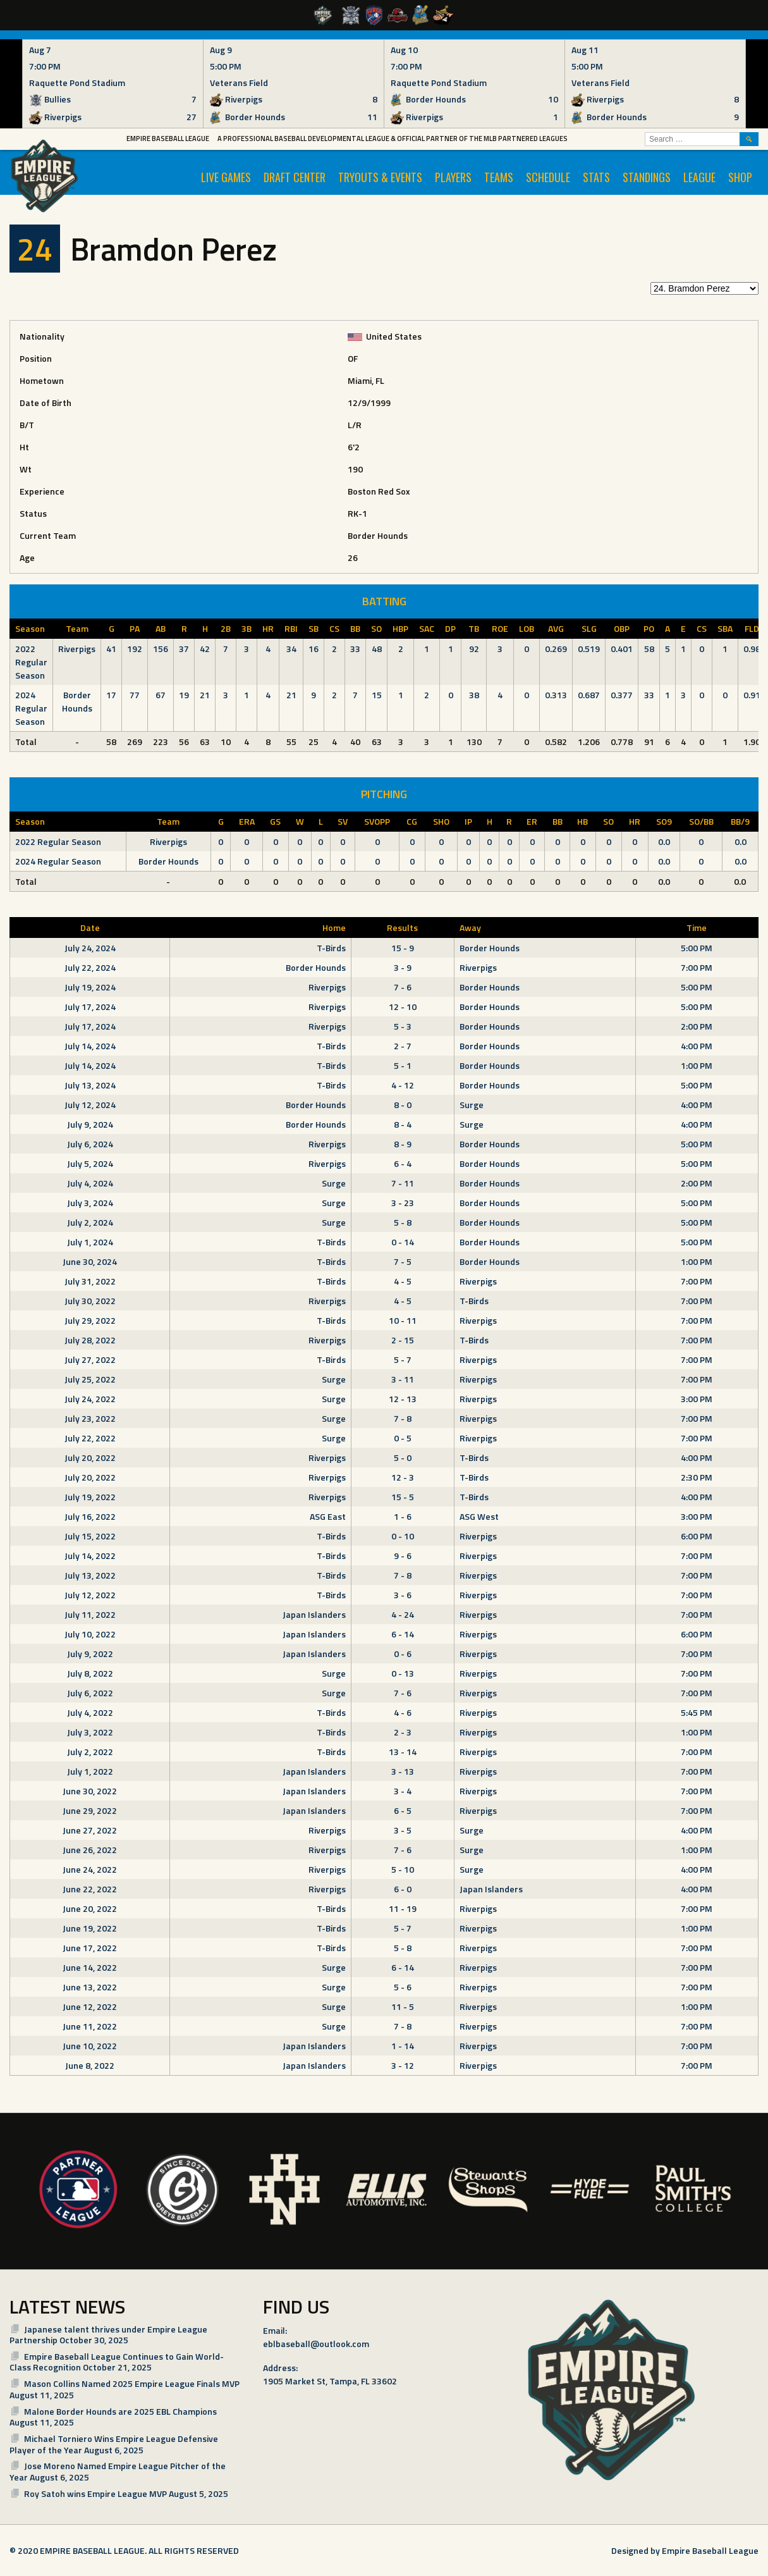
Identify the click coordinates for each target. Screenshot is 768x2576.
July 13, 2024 (90, 1085)
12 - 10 (403, 1006)
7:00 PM (696, 967)
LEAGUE (699, 177)
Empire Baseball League (167, 138)
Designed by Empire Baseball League (685, 2550)
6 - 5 (402, 1810)
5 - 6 (402, 1987)
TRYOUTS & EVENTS (380, 177)
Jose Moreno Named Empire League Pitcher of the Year (117, 2471)
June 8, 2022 (89, 2065)
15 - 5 (402, 1496)
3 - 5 (402, 1830)
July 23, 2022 (90, 1418)
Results (402, 927)
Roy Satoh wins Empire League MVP (95, 2493)
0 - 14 (402, 1241)
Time (696, 927)
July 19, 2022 (90, 1496)
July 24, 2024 (90, 947)
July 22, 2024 (90, 967)
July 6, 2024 (90, 1143)
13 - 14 (403, 1751)
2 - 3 (402, 1732)
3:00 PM (696, 1398)
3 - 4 (402, 1790)
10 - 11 (403, 1320)
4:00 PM (696, 1045)
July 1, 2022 (90, 1771)
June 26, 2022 (90, 1849)
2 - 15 (402, 1340)
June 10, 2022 (90, 2045)
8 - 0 (402, 1104)
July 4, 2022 (90, 1712)
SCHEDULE (548, 177)
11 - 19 (403, 1908)
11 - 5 (402, 2006)
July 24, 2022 (90, 1398)
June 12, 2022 (90, 2006)
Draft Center (295, 177)
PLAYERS (453, 177)
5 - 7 (402, 1359)
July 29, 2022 (90, 1320)
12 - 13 (403, 1398)
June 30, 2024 (90, 1261)
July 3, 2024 (90, 1202)
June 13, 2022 (90, 1987)
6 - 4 (402, 1163)
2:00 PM (696, 1026)
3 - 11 (402, 1379)
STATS (596, 177)
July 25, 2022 (90, 1379)
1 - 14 (402, 2045)
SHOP (740, 177)
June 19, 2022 (90, 1928)
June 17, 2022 (90, 1947)
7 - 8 (402, 1418)
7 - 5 (402, 1261)
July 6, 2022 (90, 1692)
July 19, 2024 (90, 987)
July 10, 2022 (90, 1634)
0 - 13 (402, 1673)
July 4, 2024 (90, 1183)
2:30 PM (696, 1477)
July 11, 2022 (90, 1614)
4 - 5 (402, 1281)
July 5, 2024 (90, 1163)
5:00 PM (696, 947)
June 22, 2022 (90, 1888)
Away (470, 927)
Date (90, 927)
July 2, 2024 (90, 1222)
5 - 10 (402, 1869)
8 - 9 (402, 1143)
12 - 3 (402, 1477)
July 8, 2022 (90, 1673)
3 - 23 (402, 1202)
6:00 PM (696, 1536)
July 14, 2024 (90, 1045)
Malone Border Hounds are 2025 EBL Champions (120, 2411)
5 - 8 (402, 1222)
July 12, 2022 (90, 1594)
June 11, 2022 (90, 2026)
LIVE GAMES (226, 177)
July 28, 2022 (90, 1340)
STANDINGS (647, 177)
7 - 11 (402, 1183)
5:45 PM (696, 1712)
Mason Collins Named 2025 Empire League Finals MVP (132, 2383)
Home (334, 927)
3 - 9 (402, 967)
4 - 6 (402, 1712)
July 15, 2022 (90, 1536)
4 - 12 (402, 1085)
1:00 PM (696, 1065)
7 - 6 (402, 987)
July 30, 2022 (90, 1300)
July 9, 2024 (90, 1124)
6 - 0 (402, 1888)
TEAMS (498, 177)
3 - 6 (402, 1594)
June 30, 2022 (90, 1790)
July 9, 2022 (90, 1653)
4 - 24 (402, 1614)
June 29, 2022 (90, 1810)
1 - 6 (402, 1516)
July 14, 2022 (90, 1555)
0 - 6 (402, 1653)
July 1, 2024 (90, 1241)
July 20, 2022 (90, 1457)
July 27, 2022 (90, 1359)
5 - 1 (402, 1065)
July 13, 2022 (90, 1575)
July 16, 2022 (90, 1516)
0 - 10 (402, 1536)
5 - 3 (402, 1026)
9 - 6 (402, 1555)
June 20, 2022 (90, 1908)
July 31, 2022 (90, 1281)
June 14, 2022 (90, 1967)
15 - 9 (402, 947)
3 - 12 (402, 2065)
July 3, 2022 (90, 1732)
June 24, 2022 (90, 1869)
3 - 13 (402, 1771)
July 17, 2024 (90, 1006)
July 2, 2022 (90, 1751)
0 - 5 (402, 1438)
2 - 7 (402, 1045)
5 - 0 (402, 1457)
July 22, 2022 (90, 1438)
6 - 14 (402, 1634)
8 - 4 (402, 1124)
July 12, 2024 (90, 1104)
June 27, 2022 (90, 1830)
